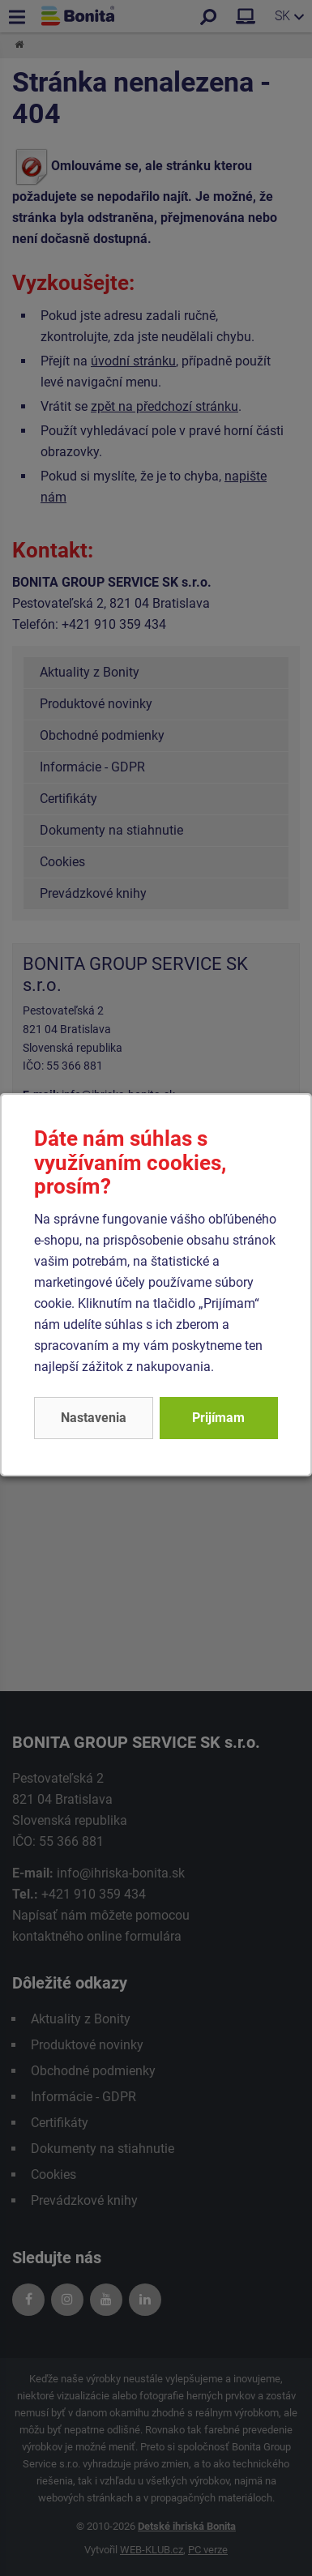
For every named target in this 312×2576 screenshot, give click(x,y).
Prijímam (218, 1417)
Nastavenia (93, 1417)
